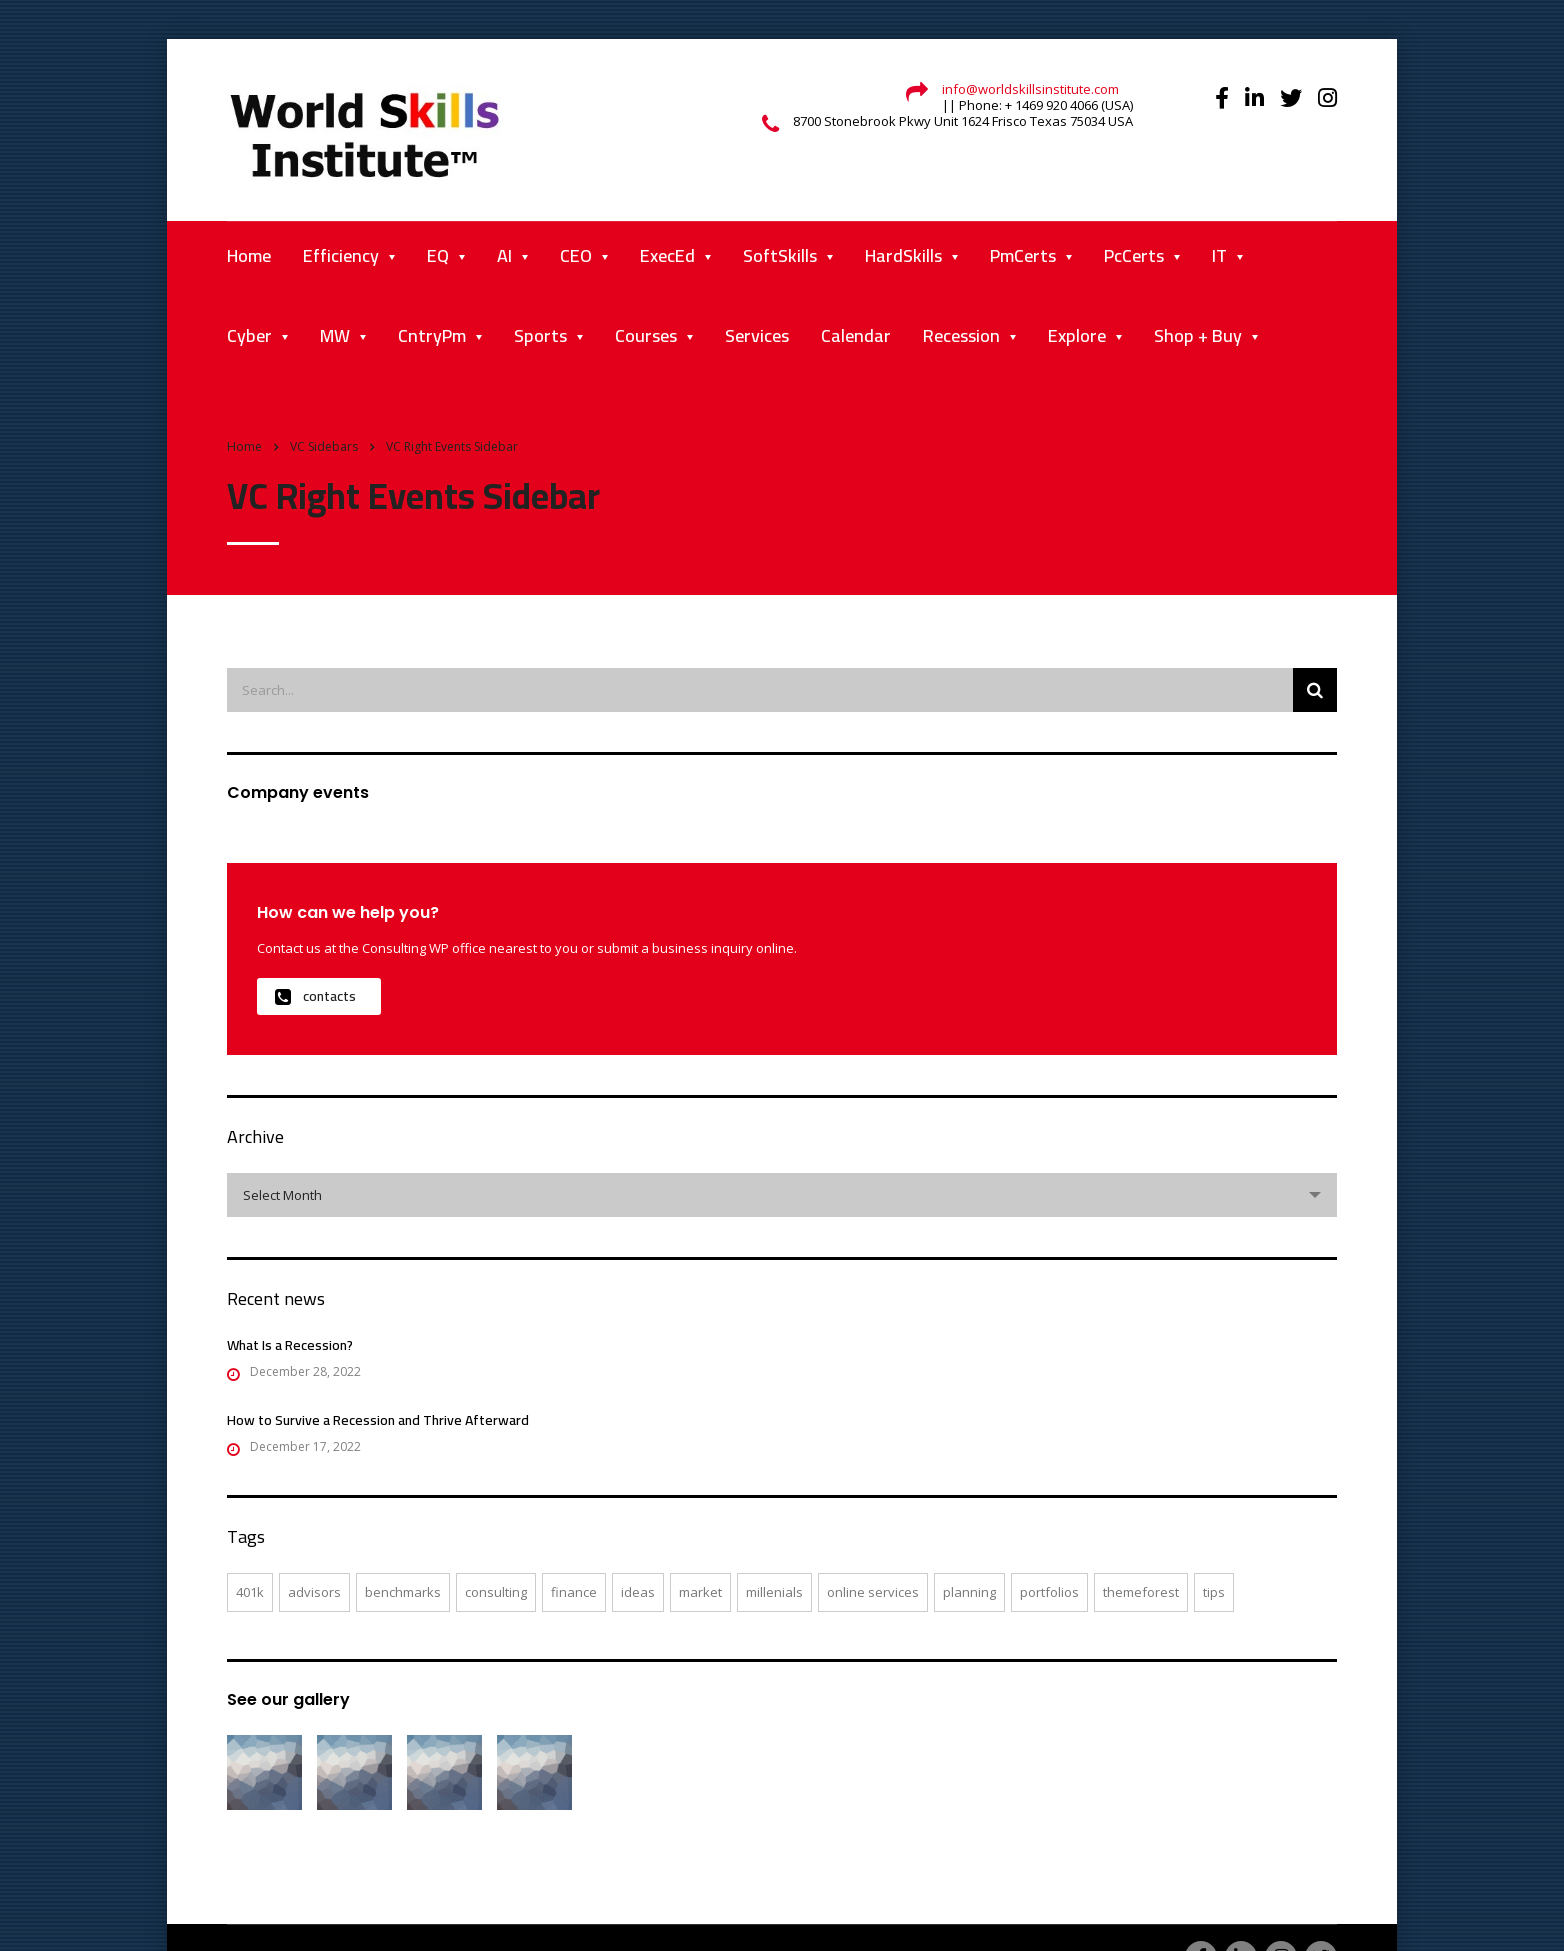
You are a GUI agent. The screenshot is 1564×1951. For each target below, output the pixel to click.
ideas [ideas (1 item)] (638, 1592)
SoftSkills (780, 255)
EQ (438, 255)
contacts (315, 996)
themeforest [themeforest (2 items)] (1141, 1592)
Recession (961, 335)
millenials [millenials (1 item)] (774, 1592)
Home (249, 255)
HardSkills (903, 255)
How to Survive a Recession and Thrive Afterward (378, 1420)
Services (757, 335)
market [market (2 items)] (700, 1592)
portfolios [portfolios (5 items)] (1049, 1592)
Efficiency (341, 255)
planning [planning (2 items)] (969, 1592)
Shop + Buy (1198, 335)
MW (335, 335)
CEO (576, 255)
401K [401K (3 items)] (250, 1592)
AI (504, 255)
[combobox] (782, 1195)
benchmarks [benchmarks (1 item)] (403, 1592)
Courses (646, 335)
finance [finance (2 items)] (574, 1592)
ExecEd (667, 255)
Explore (1077, 335)
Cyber (249, 335)
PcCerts (1134, 255)
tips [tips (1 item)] (1214, 1592)
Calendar (856, 335)
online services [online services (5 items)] (873, 1592)
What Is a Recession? (290, 1345)
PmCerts (1023, 255)
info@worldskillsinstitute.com (1030, 89)
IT (1219, 255)
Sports (540, 335)
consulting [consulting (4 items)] (496, 1592)
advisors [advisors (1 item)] (314, 1592)
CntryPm (432, 335)
